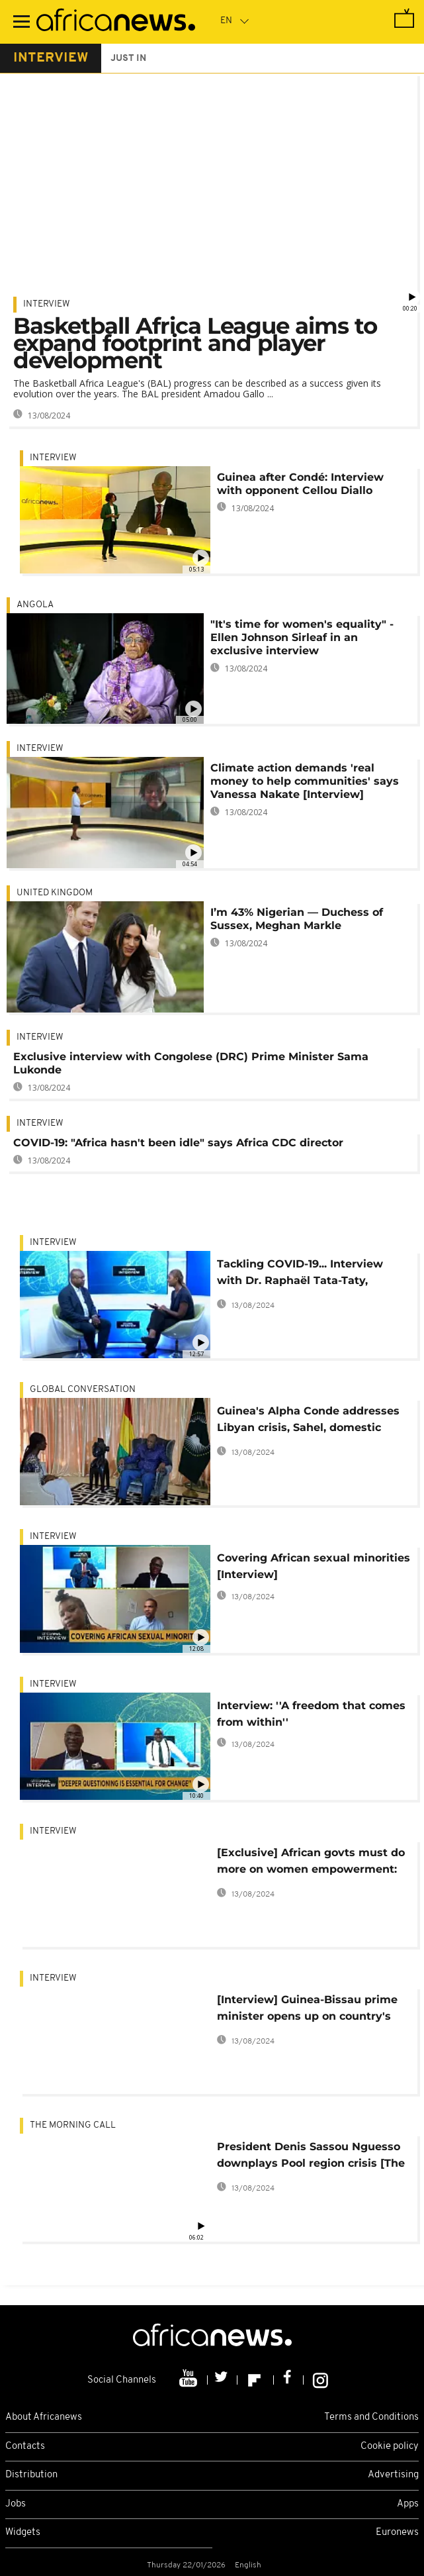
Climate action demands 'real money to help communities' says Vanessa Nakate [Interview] (304, 781)
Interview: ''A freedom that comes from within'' (311, 1713)
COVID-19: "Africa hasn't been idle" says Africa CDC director (178, 1142)
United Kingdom (55, 893)
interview (50, 58)
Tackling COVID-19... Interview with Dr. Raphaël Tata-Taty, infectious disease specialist (300, 1274)
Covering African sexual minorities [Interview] (313, 1566)
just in (128, 59)
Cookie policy (389, 2447)
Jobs (15, 2504)
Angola (35, 605)
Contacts (25, 2447)
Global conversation (83, 1390)
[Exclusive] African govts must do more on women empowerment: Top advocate (311, 1863)
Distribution (31, 2475)
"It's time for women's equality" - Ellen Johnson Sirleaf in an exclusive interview (302, 637)
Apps (408, 2504)
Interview (46, 304)
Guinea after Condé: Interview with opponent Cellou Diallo (300, 484)
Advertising (393, 2475)
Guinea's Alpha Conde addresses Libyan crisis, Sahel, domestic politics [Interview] (308, 1421)
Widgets (22, 2533)
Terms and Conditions (371, 2417)
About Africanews (43, 2417)
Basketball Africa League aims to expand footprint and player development (195, 343)
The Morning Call (73, 2125)
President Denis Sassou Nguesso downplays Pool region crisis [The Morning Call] (311, 2157)
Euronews (397, 2533)
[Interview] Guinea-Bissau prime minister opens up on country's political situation (307, 2010)
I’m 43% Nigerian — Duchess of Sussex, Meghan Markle (296, 919)
